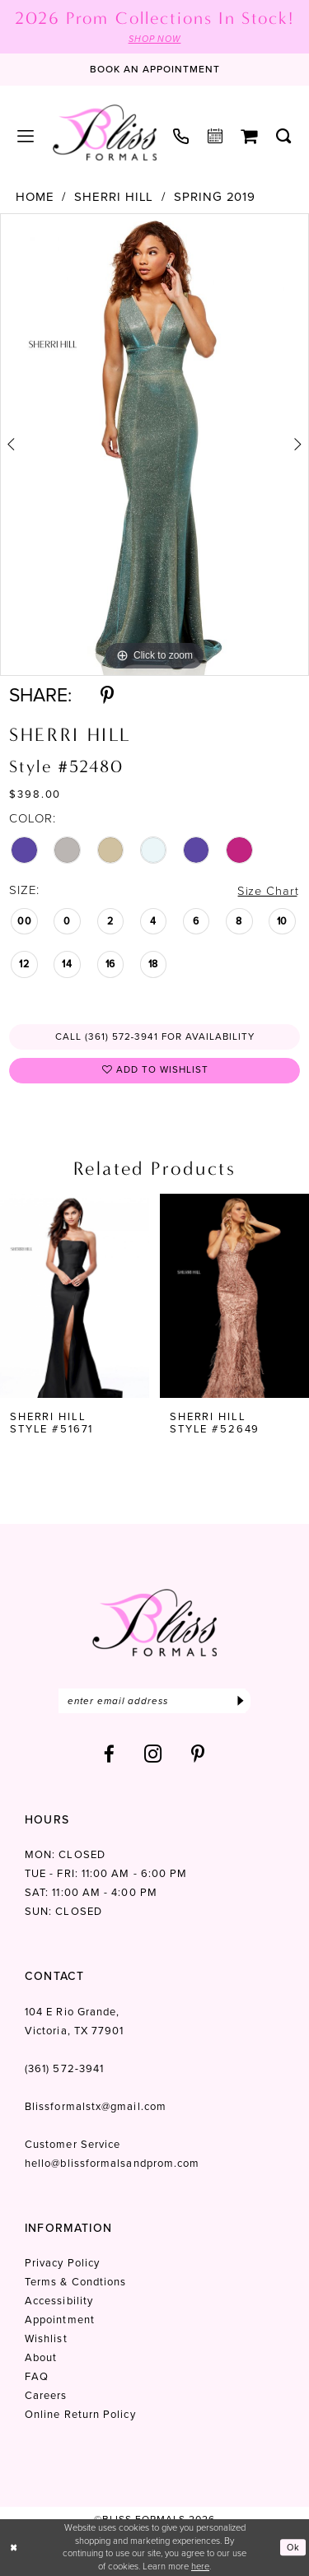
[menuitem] (26, 136)
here (200, 2566)
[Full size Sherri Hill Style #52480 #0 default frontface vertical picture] (154, 445)
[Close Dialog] (14, 2547)
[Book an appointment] (154, 70)
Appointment (60, 2322)
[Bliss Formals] (105, 133)
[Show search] (284, 136)
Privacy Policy (62, 2265)
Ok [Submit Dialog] (293, 2547)
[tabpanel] (154, 445)
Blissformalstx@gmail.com (95, 2109)
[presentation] (74, 1297)
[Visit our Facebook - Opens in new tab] (109, 1756)
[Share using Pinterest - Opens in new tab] (107, 695)
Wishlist (46, 2341)
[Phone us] (181, 136)
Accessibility (59, 2303)
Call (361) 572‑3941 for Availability (155, 1037)
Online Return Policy (80, 2417)
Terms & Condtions (75, 2284)
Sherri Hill (113, 197)
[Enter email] (154, 1703)
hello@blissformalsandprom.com (112, 2165)
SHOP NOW (154, 38)
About (41, 2360)
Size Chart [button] (267, 891)
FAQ (37, 2379)
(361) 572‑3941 (64, 2071)
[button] (26, 136)
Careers (46, 2398)
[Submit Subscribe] (240, 1703)
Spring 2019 (214, 197)
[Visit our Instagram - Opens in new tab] (153, 1756)
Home (35, 197)
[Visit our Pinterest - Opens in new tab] (198, 1756)
